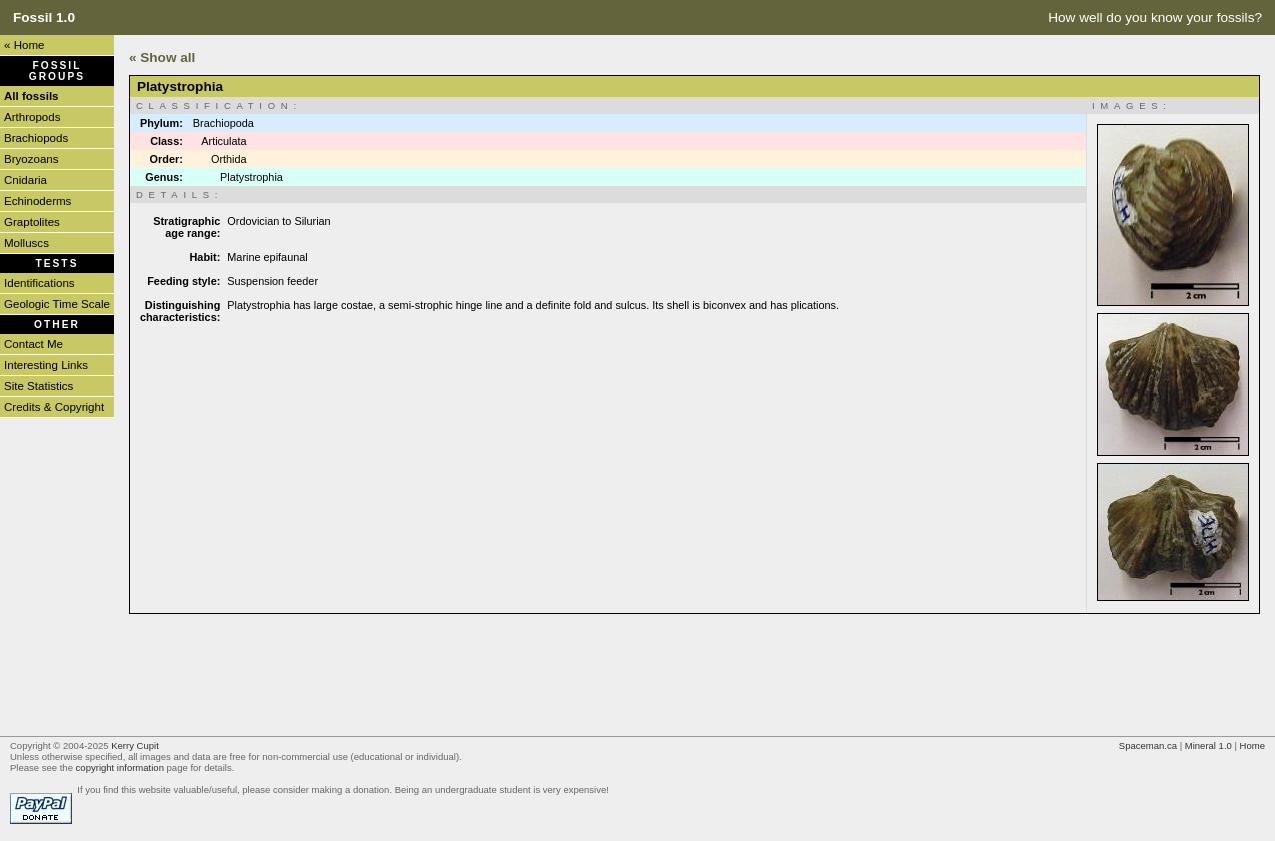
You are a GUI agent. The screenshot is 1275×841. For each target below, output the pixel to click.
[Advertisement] (493, 673)
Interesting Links (46, 365)
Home (1252, 745)
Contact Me (33, 344)
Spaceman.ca (1148, 745)
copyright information (120, 767)
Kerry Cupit (135, 745)
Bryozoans (31, 159)
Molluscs (26, 243)
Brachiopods (36, 138)
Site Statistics (38, 386)
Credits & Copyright (54, 407)
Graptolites (32, 222)
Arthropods (32, 117)
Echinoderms (37, 201)
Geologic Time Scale (57, 304)
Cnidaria (25, 180)
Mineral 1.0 (1208, 745)
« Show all (162, 57)
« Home (24, 45)
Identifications (39, 283)
